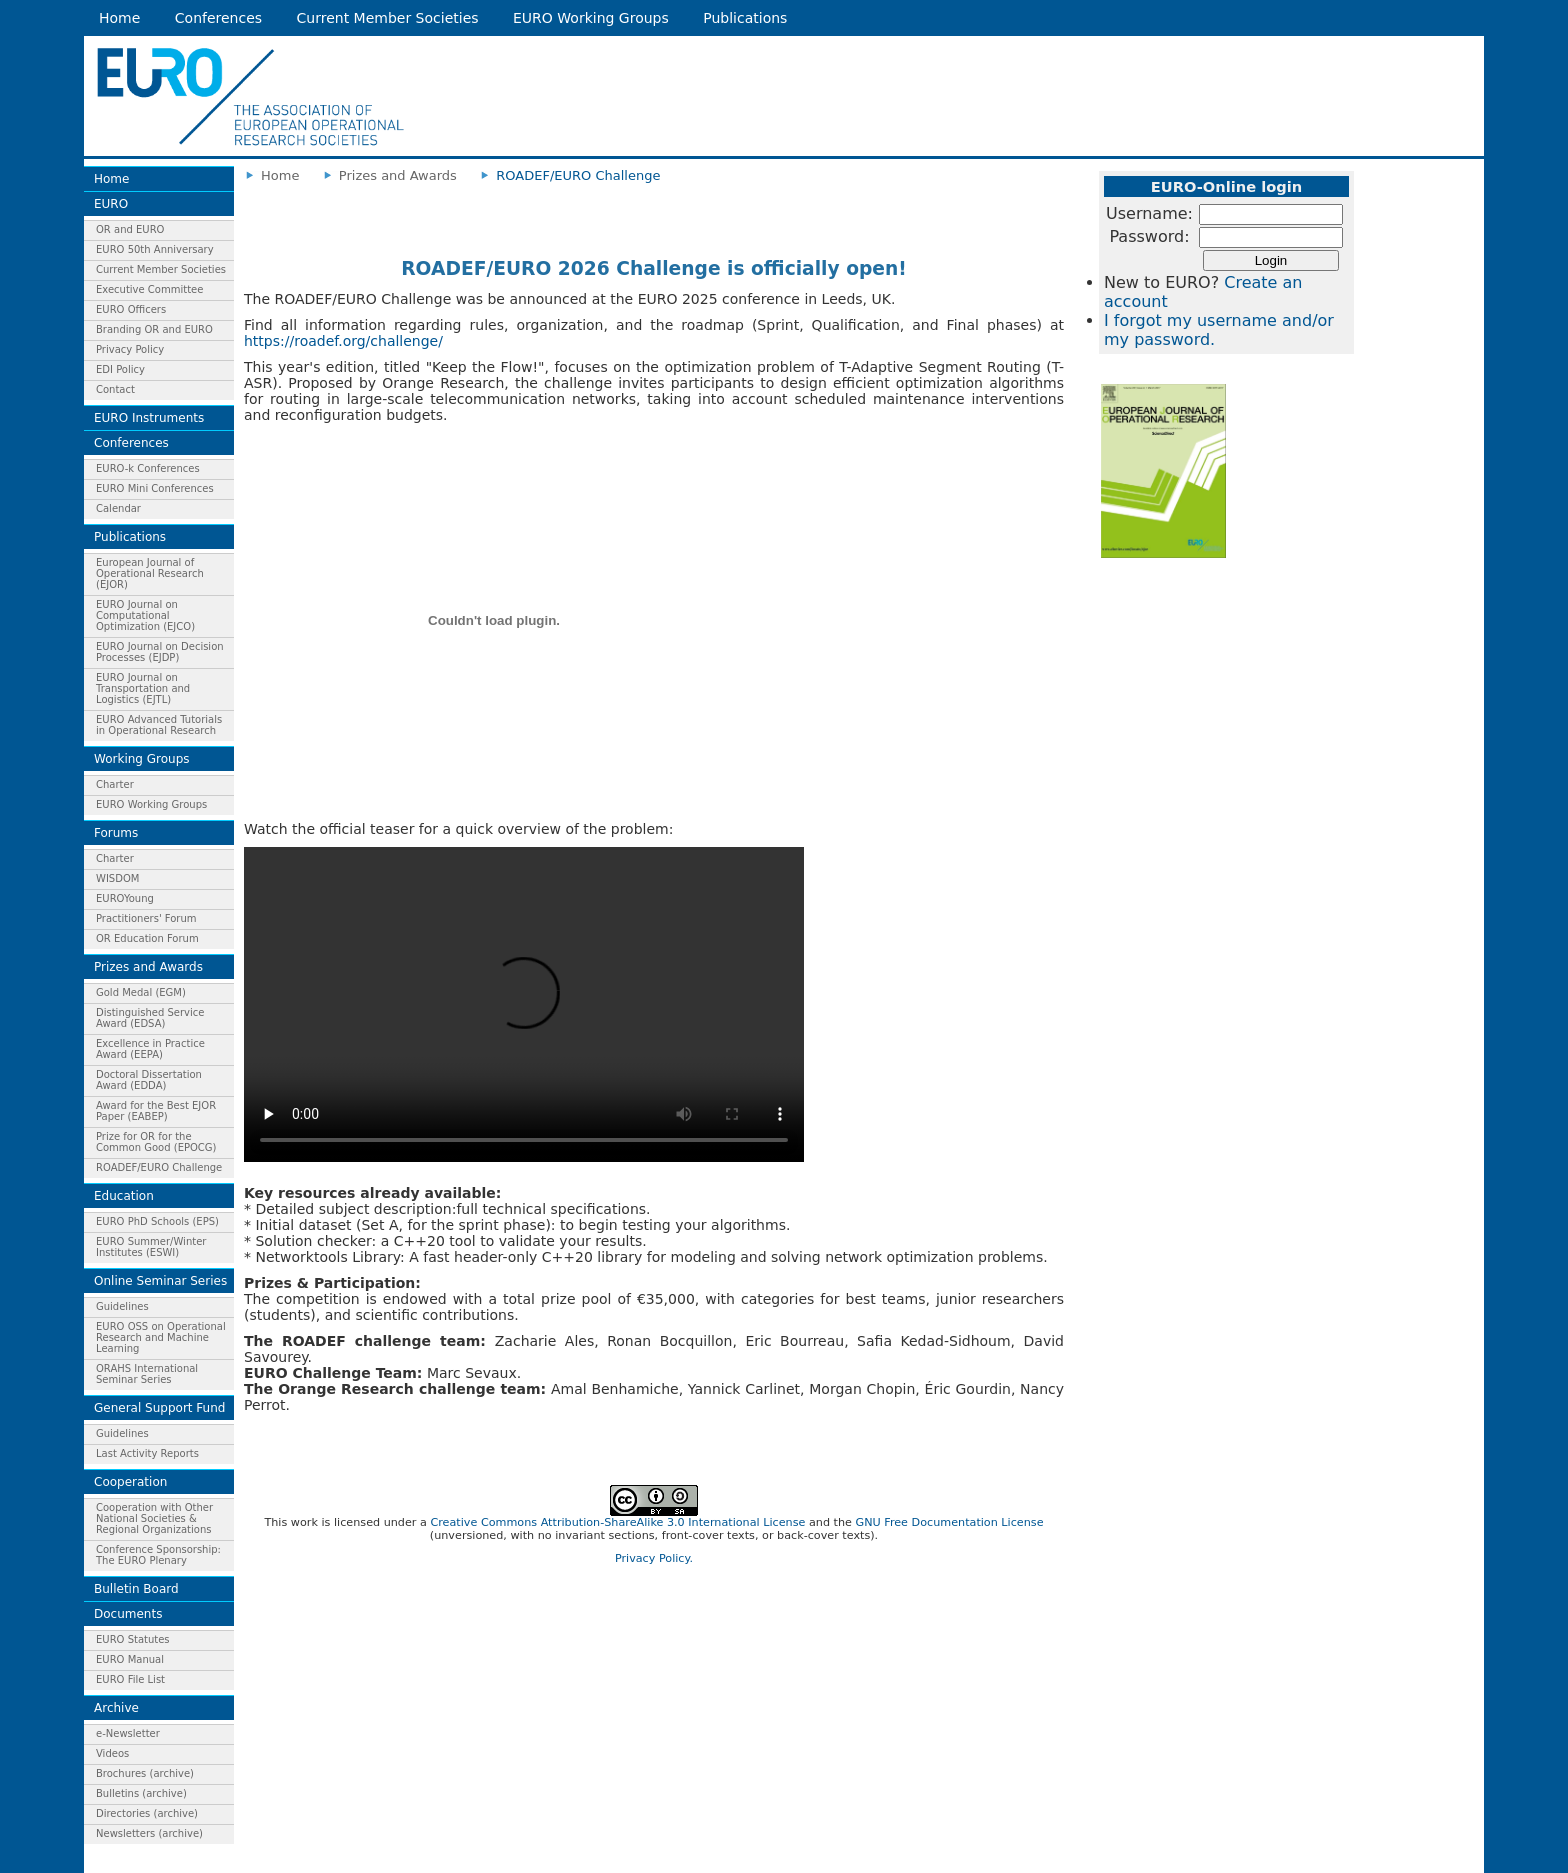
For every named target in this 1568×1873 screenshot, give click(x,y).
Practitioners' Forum (146, 918)
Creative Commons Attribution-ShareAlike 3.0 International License (617, 1522)
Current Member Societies (388, 18)
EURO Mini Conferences (155, 488)
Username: (1149, 213)
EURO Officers (131, 309)
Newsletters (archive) (149, 1833)
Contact (115, 389)
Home (119, 18)
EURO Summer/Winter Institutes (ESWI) (151, 1247)
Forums (116, 833)
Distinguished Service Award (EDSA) (150, 1018)
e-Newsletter (128, 1733)
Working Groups (142, 759)
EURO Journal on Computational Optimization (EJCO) (145, 615)
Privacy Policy (130, 349)
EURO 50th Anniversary (155, 249)
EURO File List (130, 1679)
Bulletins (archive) (141, 1793)
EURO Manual (130, 1659)
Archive (116, 1708)
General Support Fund (159, 1408)
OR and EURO (130, 229)
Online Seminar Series (160, 1281)
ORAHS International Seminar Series (147, 1374)
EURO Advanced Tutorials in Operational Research (159, 725)
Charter (115, 784)
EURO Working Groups (591, 18)
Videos (112, 1753)
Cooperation (130, 1482)
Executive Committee (149, 289)
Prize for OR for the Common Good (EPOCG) (156, 1142)
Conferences (218, 18)
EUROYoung (125, 898)
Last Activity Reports (147, 1453)
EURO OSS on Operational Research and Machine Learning (161, 1337)
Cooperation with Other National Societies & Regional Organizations (154, 1518)
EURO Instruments (149, 418)
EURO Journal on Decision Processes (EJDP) (160, 652)
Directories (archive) (147, 1813)
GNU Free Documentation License (949, 1522)
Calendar (118, 508)
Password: (1149, 236)
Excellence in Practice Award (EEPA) (150, 1049)
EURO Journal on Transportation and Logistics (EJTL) (143, 688)
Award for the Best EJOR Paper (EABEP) (156, 1111)
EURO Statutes (133, 1639)
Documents (128, 1614)
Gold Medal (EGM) (141, 992)
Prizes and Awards (148, 967)
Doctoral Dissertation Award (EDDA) (149, 1080)
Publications (745, 18)
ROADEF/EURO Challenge (159, 1167)
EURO (111, 204)
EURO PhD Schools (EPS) (157, 1221)
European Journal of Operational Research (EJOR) (150, 573)
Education (124, 1196)
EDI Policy (120, 369)
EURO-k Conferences (148, 468)
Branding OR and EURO (154, 329)
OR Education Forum (147, 938)
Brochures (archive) (145, 1773)
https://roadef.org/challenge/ (343, 341)
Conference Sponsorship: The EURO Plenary (158, 1555)
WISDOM (117, 878)
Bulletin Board (136, 1589)
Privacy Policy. (654, 1558)
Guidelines (122, 1306)
